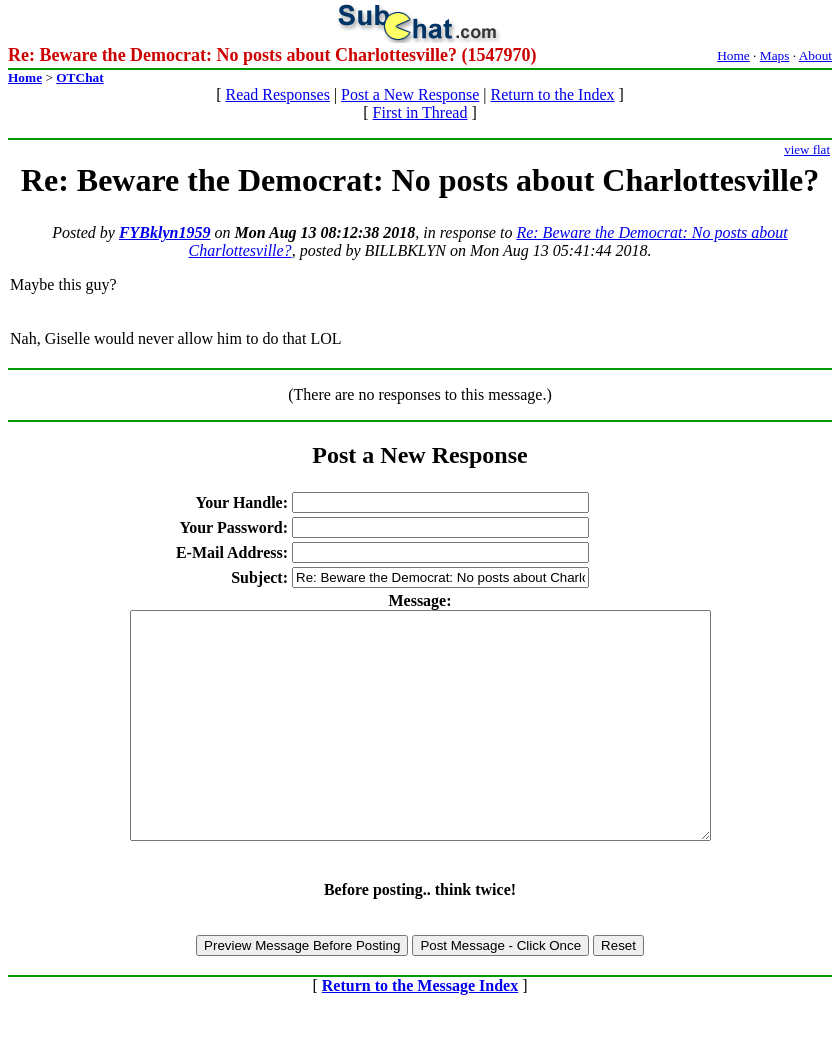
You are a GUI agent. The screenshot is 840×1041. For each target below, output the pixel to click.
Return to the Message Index (420, 1030)
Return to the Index (553, 94)
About (815, 55)
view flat (807, 149)
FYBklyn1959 (165, 232)
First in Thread (420, 112)
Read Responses (277, 94)
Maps (775, 55)
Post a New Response (410, 94)
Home (733, 55)
